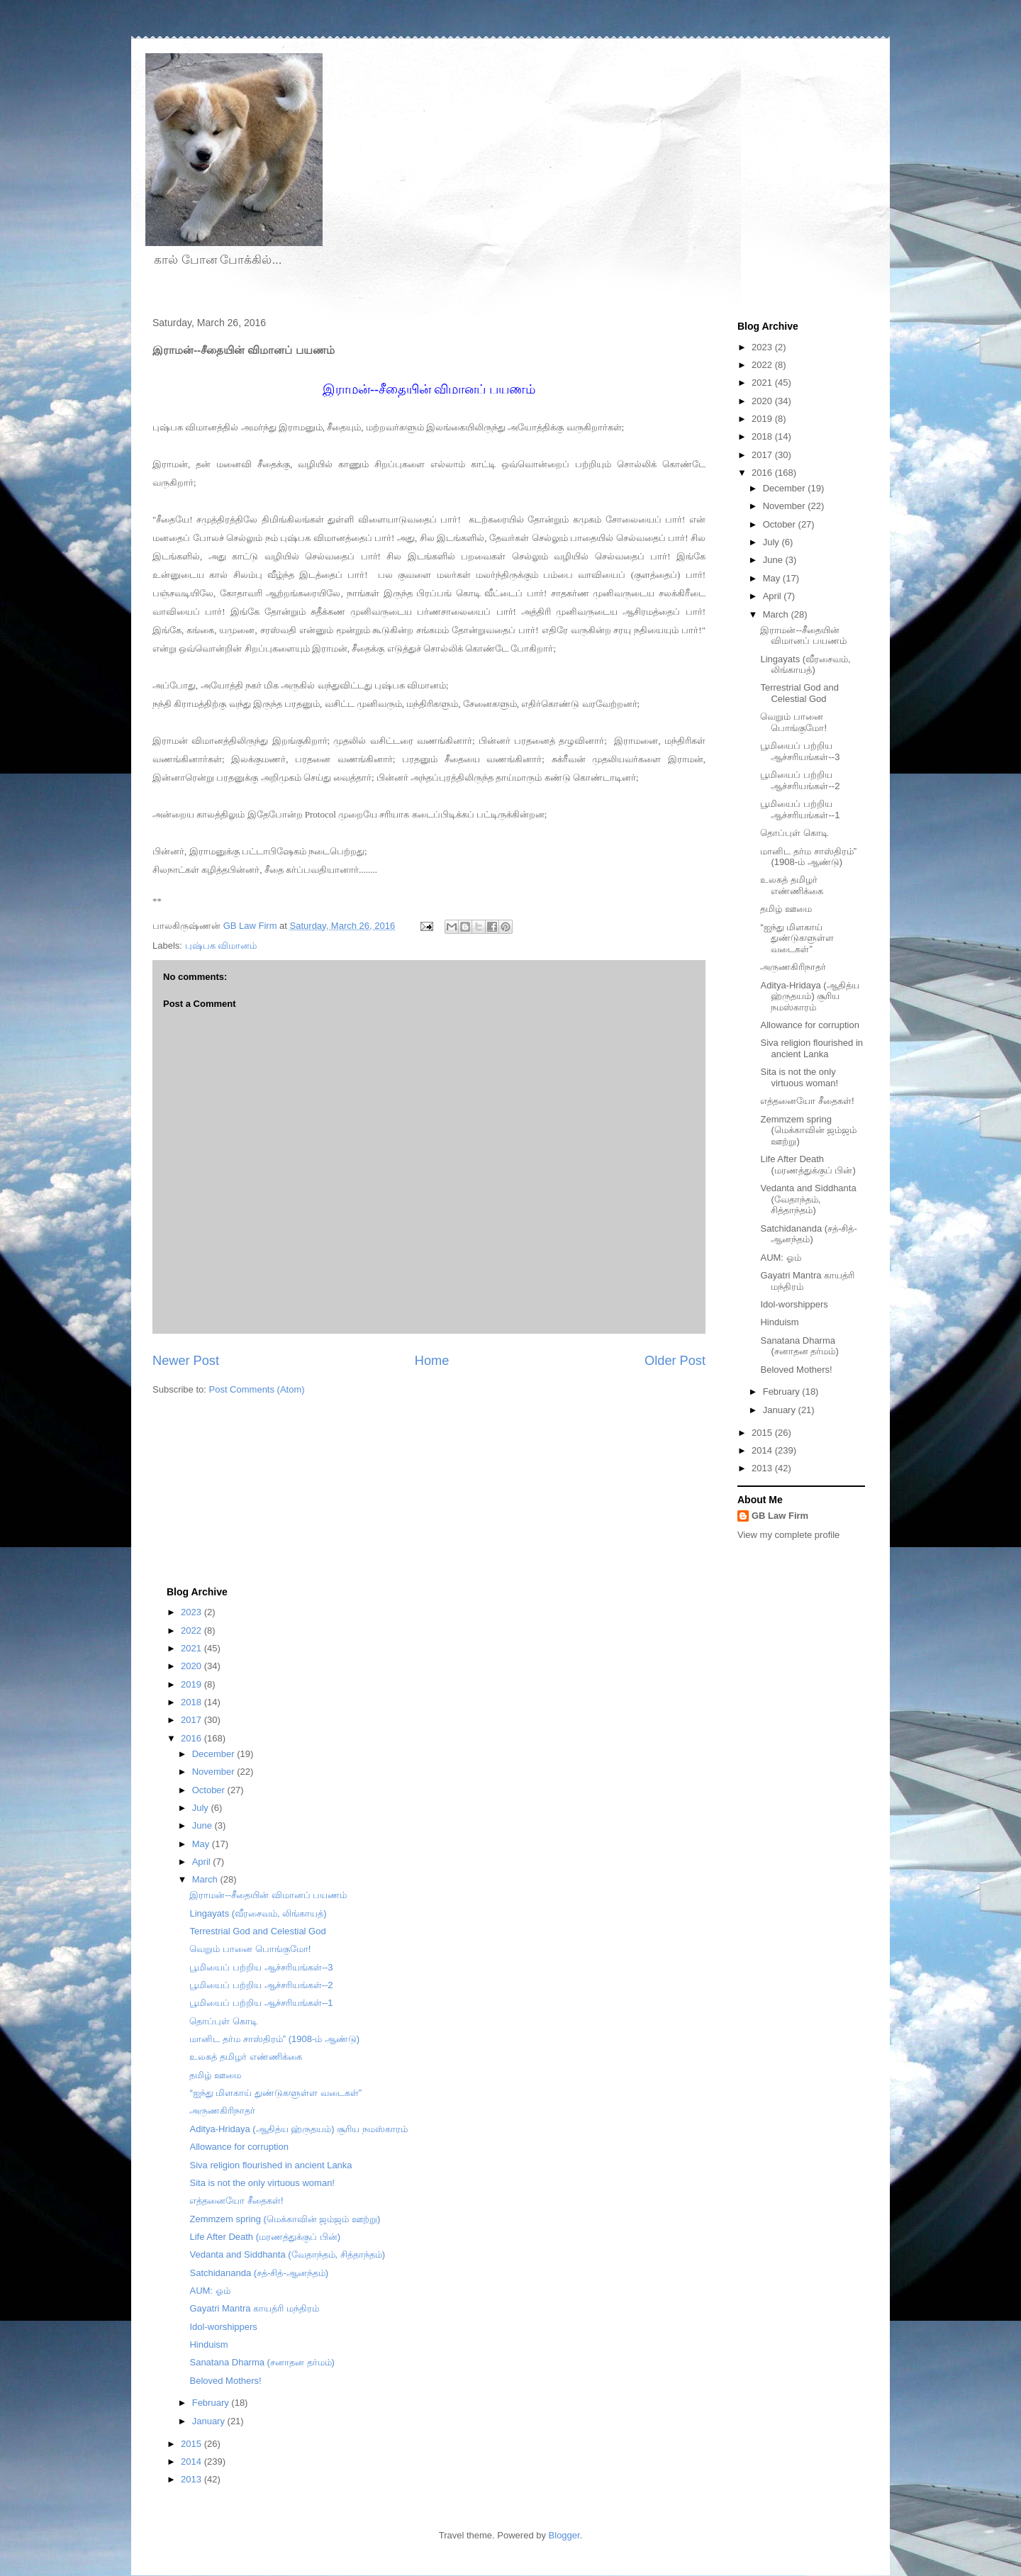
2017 (763, 455)
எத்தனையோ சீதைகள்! (807, 1100)
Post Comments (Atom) (257, 1389)
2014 (763, 1450)
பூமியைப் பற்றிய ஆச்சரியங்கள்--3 (799, 751)
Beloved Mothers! (796, 1369)
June (774, 559)
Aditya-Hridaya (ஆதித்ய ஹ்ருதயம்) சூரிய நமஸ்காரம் (809, 996)
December (785, 488)
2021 (763, 382)
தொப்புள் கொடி (794, 832)
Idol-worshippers (793, 1304)
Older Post (675, 1361)
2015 (763, 1432)
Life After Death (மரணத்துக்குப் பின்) (807, 1165)
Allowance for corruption (809, 1025)
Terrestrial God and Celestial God (799, 693)
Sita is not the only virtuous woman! (799, 1077)
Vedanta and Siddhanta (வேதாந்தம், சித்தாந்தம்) (808, 1199)
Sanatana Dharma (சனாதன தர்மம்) (799, 1346)
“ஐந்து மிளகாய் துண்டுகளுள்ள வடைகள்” (797, 938)
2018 (763, 436)
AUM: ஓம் (780, 1257)
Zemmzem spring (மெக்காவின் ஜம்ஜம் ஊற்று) (808, 1130)
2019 (763, 418)
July (772, 542)
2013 (763, 1468)
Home (432, 1361)
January (780, 1410)
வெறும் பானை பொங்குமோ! (793, 722)
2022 (763, 364)
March (777, 614)
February (783, 1391)
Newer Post (185, 1361)
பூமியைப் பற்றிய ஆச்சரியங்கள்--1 (799, 809)
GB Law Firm (780, 1515)
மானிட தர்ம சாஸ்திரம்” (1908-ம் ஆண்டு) (808, 857)
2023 (763, 347)
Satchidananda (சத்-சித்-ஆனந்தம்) (808, 1234)
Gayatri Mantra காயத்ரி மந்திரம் (253, 2308)
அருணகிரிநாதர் (793, 966)
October (780, 524)
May (773, 578)
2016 (763, 472)
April (773, 596)
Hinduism (779, 1322)
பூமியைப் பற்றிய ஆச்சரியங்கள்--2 (799, 780)
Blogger (564, 2535)
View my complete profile (788, 1534)
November (785, 506)
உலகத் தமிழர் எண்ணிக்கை (791, 885)
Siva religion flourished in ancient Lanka (811, 1048)
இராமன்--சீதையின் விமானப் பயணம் (803, 636)
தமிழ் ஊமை (786, 908)
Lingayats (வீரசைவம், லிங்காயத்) (805, 665)
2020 (763, 401)
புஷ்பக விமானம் (221, 945)
